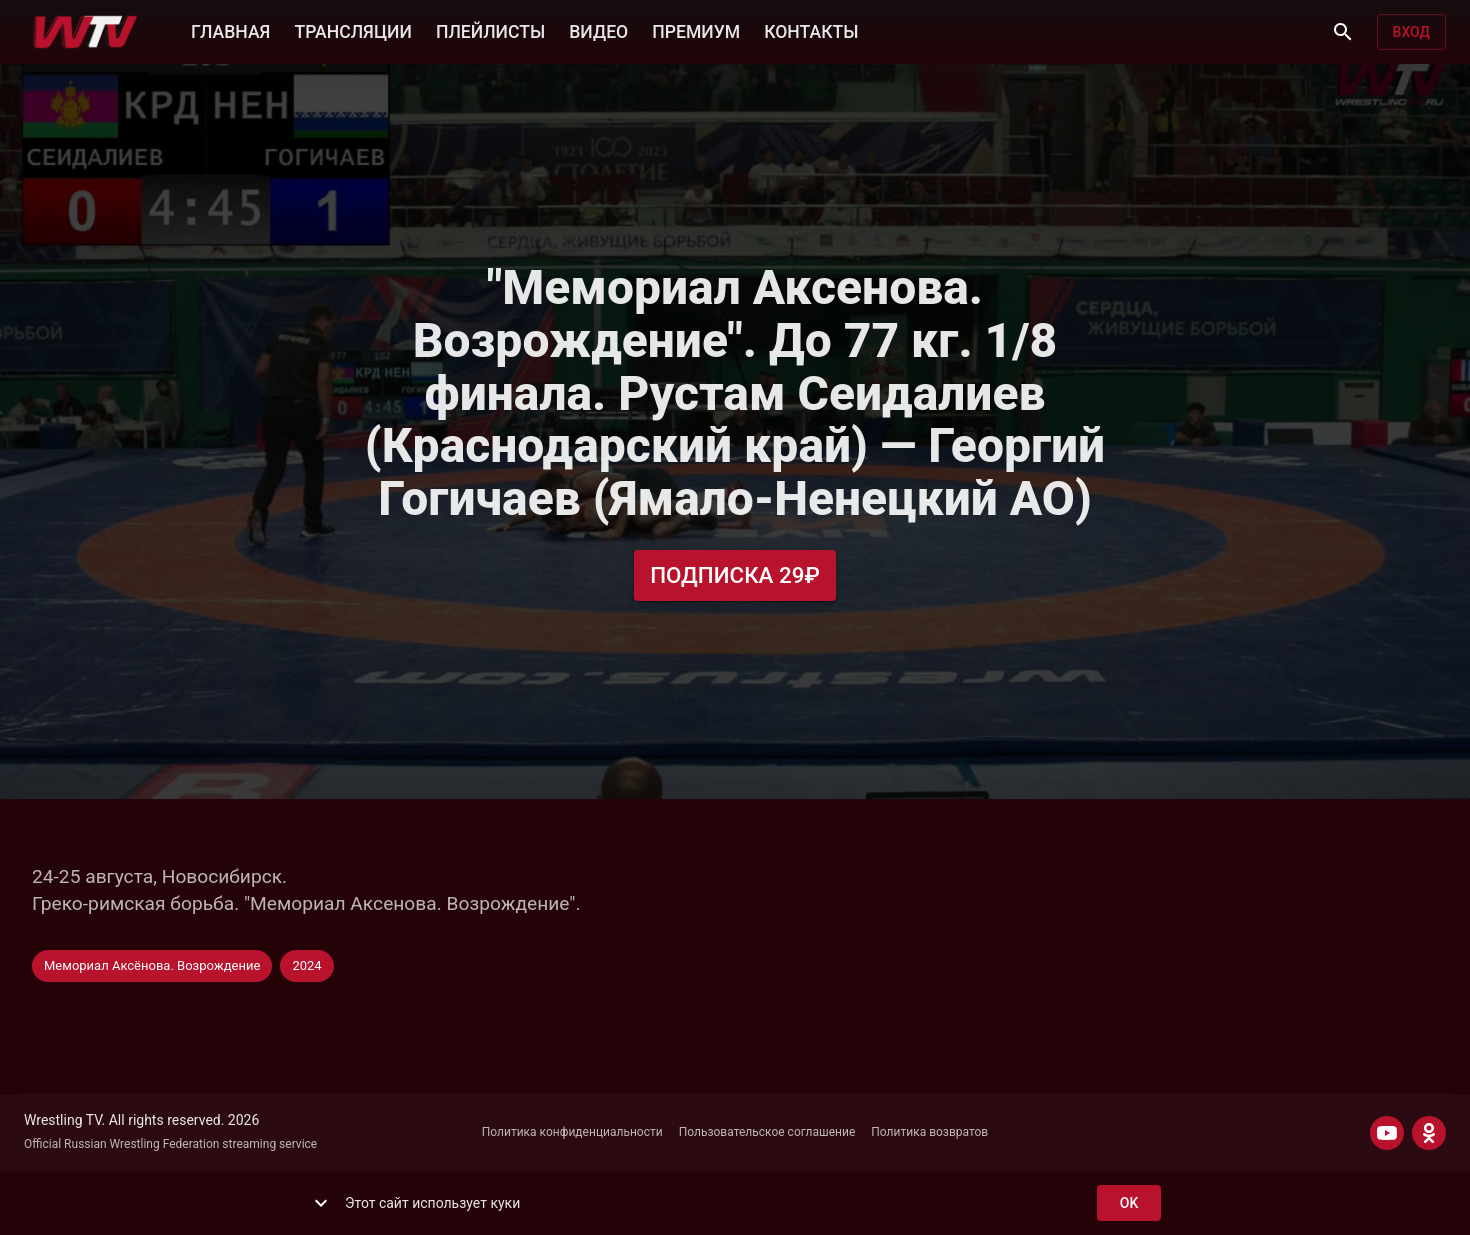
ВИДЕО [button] (598, 30)
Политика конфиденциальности (572, 1132)
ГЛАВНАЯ (230, 30)
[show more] (321, 1203)
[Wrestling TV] (85, 32)
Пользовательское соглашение (767, 1132)
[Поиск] (1343, 32)
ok (1129, 1203)
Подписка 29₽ (735, 575)
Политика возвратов (929, 1132)
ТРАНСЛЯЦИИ (352, 30)
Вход (1411, 32)
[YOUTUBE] (1387, 1133)
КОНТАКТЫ (811, 30)
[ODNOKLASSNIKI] (1429, 1133)
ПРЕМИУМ (696, 30)
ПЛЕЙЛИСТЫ (490, 30)
